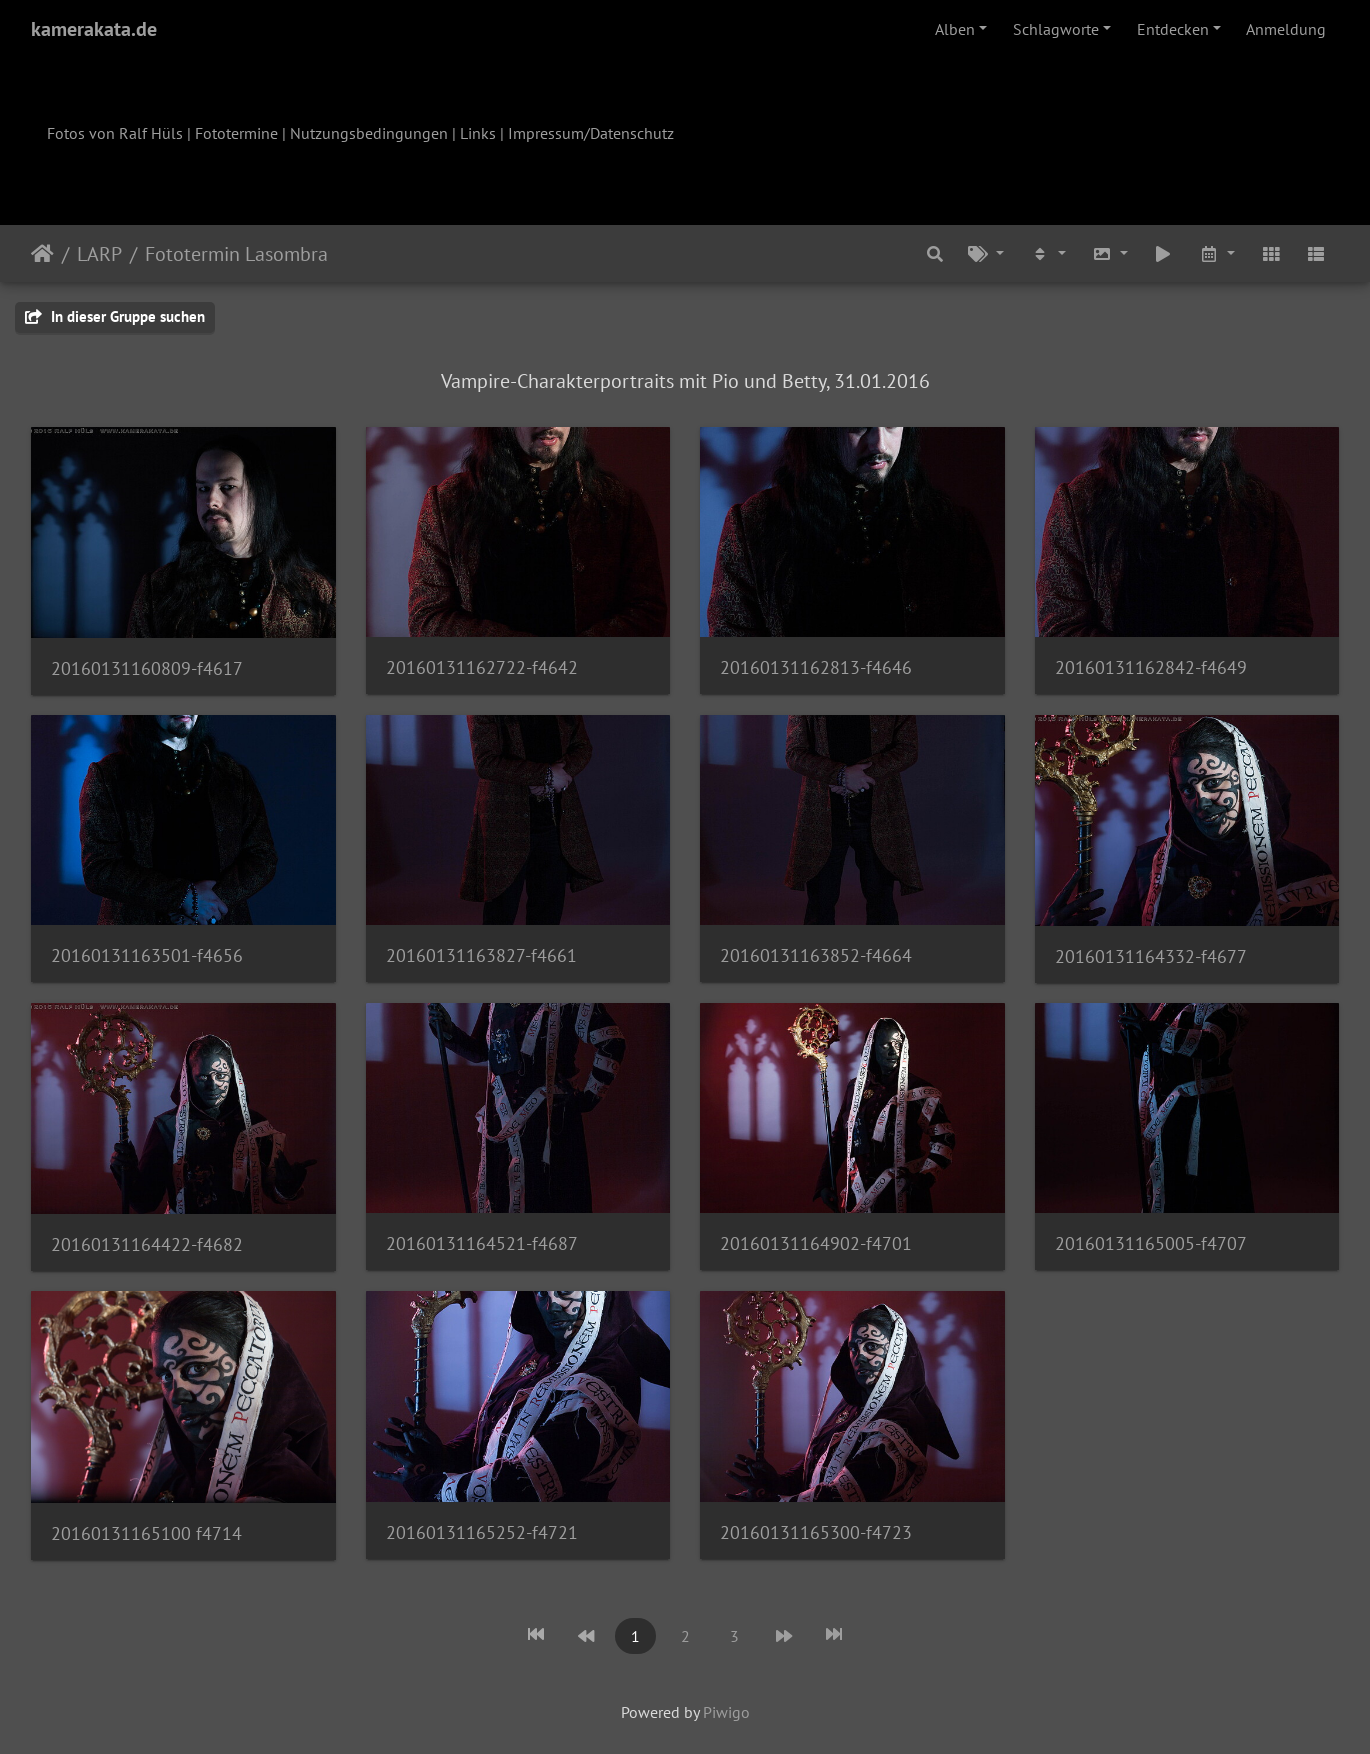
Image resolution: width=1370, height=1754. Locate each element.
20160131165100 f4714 (146, 1533)
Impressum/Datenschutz (591, 133)
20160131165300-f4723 (816, 1532)
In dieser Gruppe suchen (115, 316)
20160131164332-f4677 (1151, 956)
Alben (955, 29)
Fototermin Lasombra (236, 254)
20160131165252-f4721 (482, 1532)
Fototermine (236, 133)
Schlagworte (1056, 29)
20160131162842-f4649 (1151, 667)
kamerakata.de (94, 29)
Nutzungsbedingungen (369, 133)
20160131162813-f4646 (816, 667)
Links (478, 133)
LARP (99, 254)
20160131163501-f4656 (147, 955)
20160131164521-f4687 (482, 1243)
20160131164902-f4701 (816, 1243)
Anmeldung (1286, 29)
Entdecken (1173, 29)
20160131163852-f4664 (816, 955)
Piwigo (726, 1712)
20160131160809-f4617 (147, 668)
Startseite (42, 254)
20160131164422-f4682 (147, 1244)
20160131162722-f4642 (482, 667)
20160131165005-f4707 (1151, 1243)
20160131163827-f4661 (481, 955)
